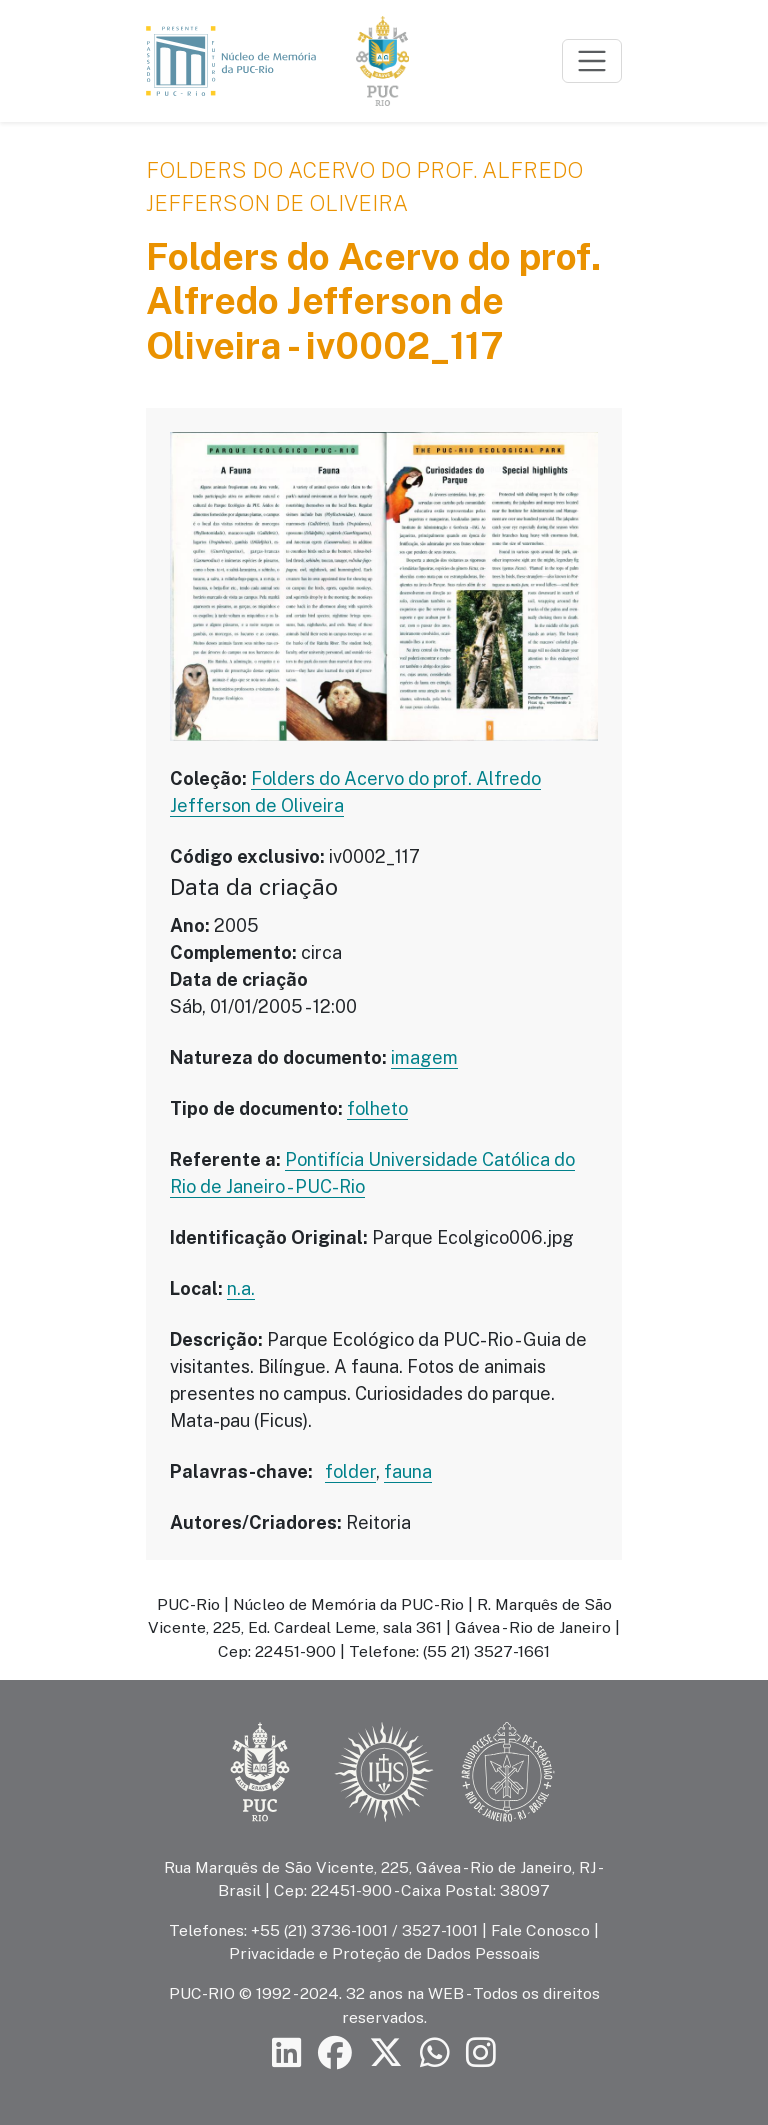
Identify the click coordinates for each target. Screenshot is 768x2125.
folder (350, 1471)
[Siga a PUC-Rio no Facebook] (335, 2053)
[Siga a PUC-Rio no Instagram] (481, 2053)
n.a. (241, 1288)
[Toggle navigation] (592, 61)
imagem (424, 1057)
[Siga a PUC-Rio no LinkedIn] (287, 2053)
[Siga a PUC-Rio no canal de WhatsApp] (435, 2053)
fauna (408, 1471)
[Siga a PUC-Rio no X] (386, 2053)
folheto (377, 1108)
